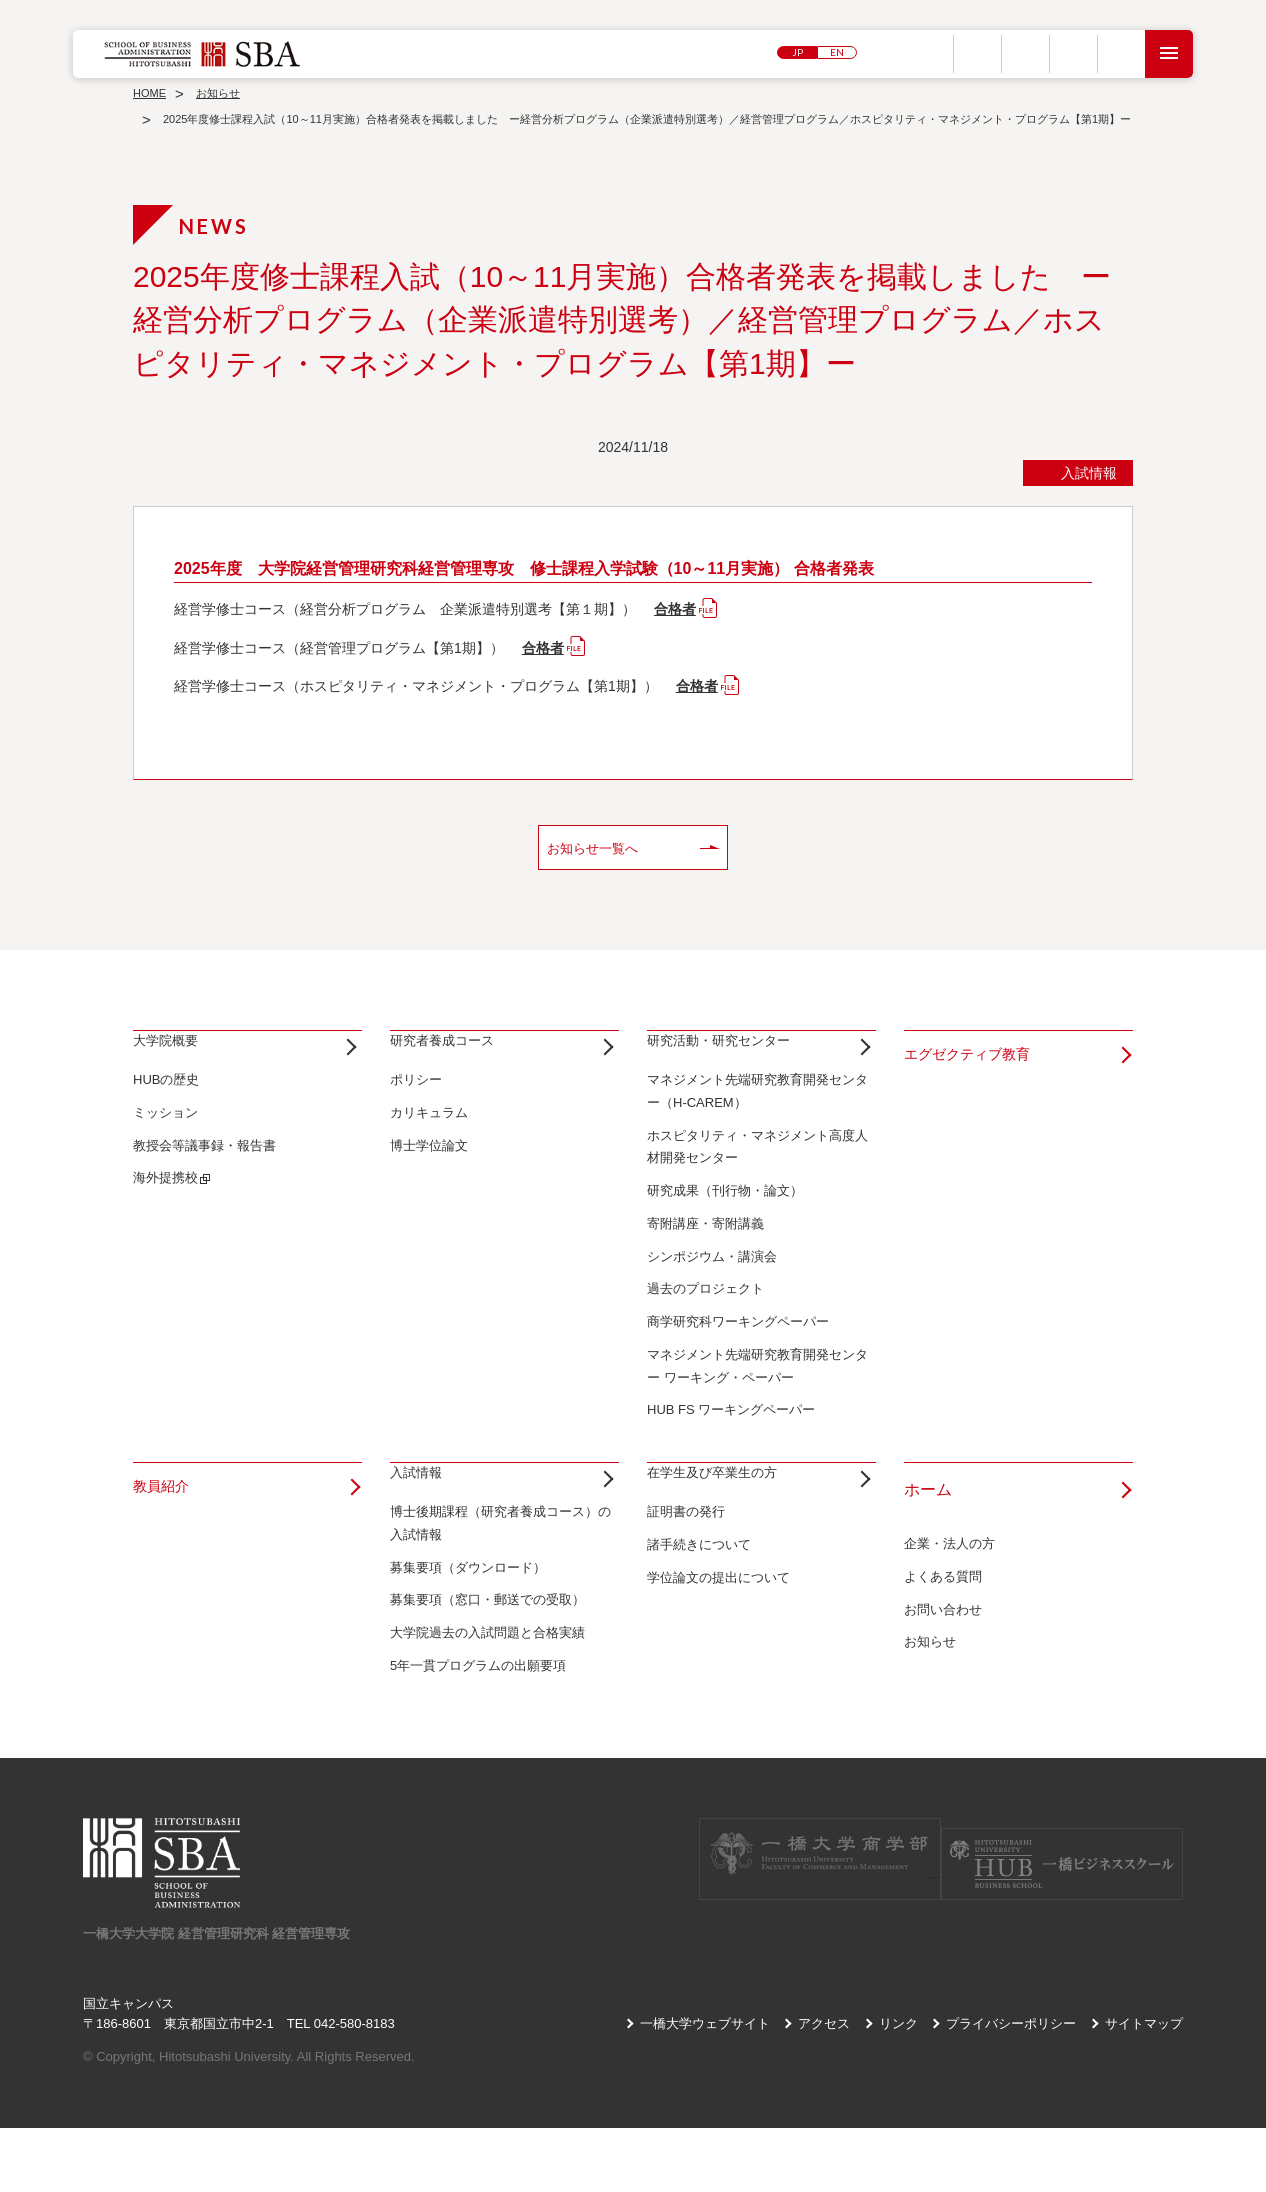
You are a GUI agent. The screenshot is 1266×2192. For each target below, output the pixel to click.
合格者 (675, 609)
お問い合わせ (943, 1640)
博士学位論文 (429, 1176)
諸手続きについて (699, 1608)
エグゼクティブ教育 (976, 1057)
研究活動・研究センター (735, 1057)
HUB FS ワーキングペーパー (731, 1441)
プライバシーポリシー (1011, 2086)
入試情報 (422, 1521)
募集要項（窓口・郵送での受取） (487, 1663)
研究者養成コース (454, 1057)
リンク (898, 2086)
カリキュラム (429, 1144)
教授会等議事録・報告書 (204, 1176)
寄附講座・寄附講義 (705, 1255)
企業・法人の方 (949, 1575)
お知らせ (930, 1673)
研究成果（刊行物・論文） (725, 1222)
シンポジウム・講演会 (712, 1287)
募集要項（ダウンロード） (468, 1630)
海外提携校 (165, 1209)
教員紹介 (165, 1521)
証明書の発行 (686, 1575)
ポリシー (416, 1111)
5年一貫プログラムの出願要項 (478, 1729)
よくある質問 (943, 1608)
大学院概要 (173, 1057)
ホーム (928, 1521)
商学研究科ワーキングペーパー (738, 1353)
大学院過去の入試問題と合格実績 (487, 1696)
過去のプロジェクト (705, 1320)
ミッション (165, 1144)
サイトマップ (1144, 2086)
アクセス (824, 2086)
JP (797, 53)
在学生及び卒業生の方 (727, 1521)
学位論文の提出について (718, 1640)
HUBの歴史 (166, 1111)
